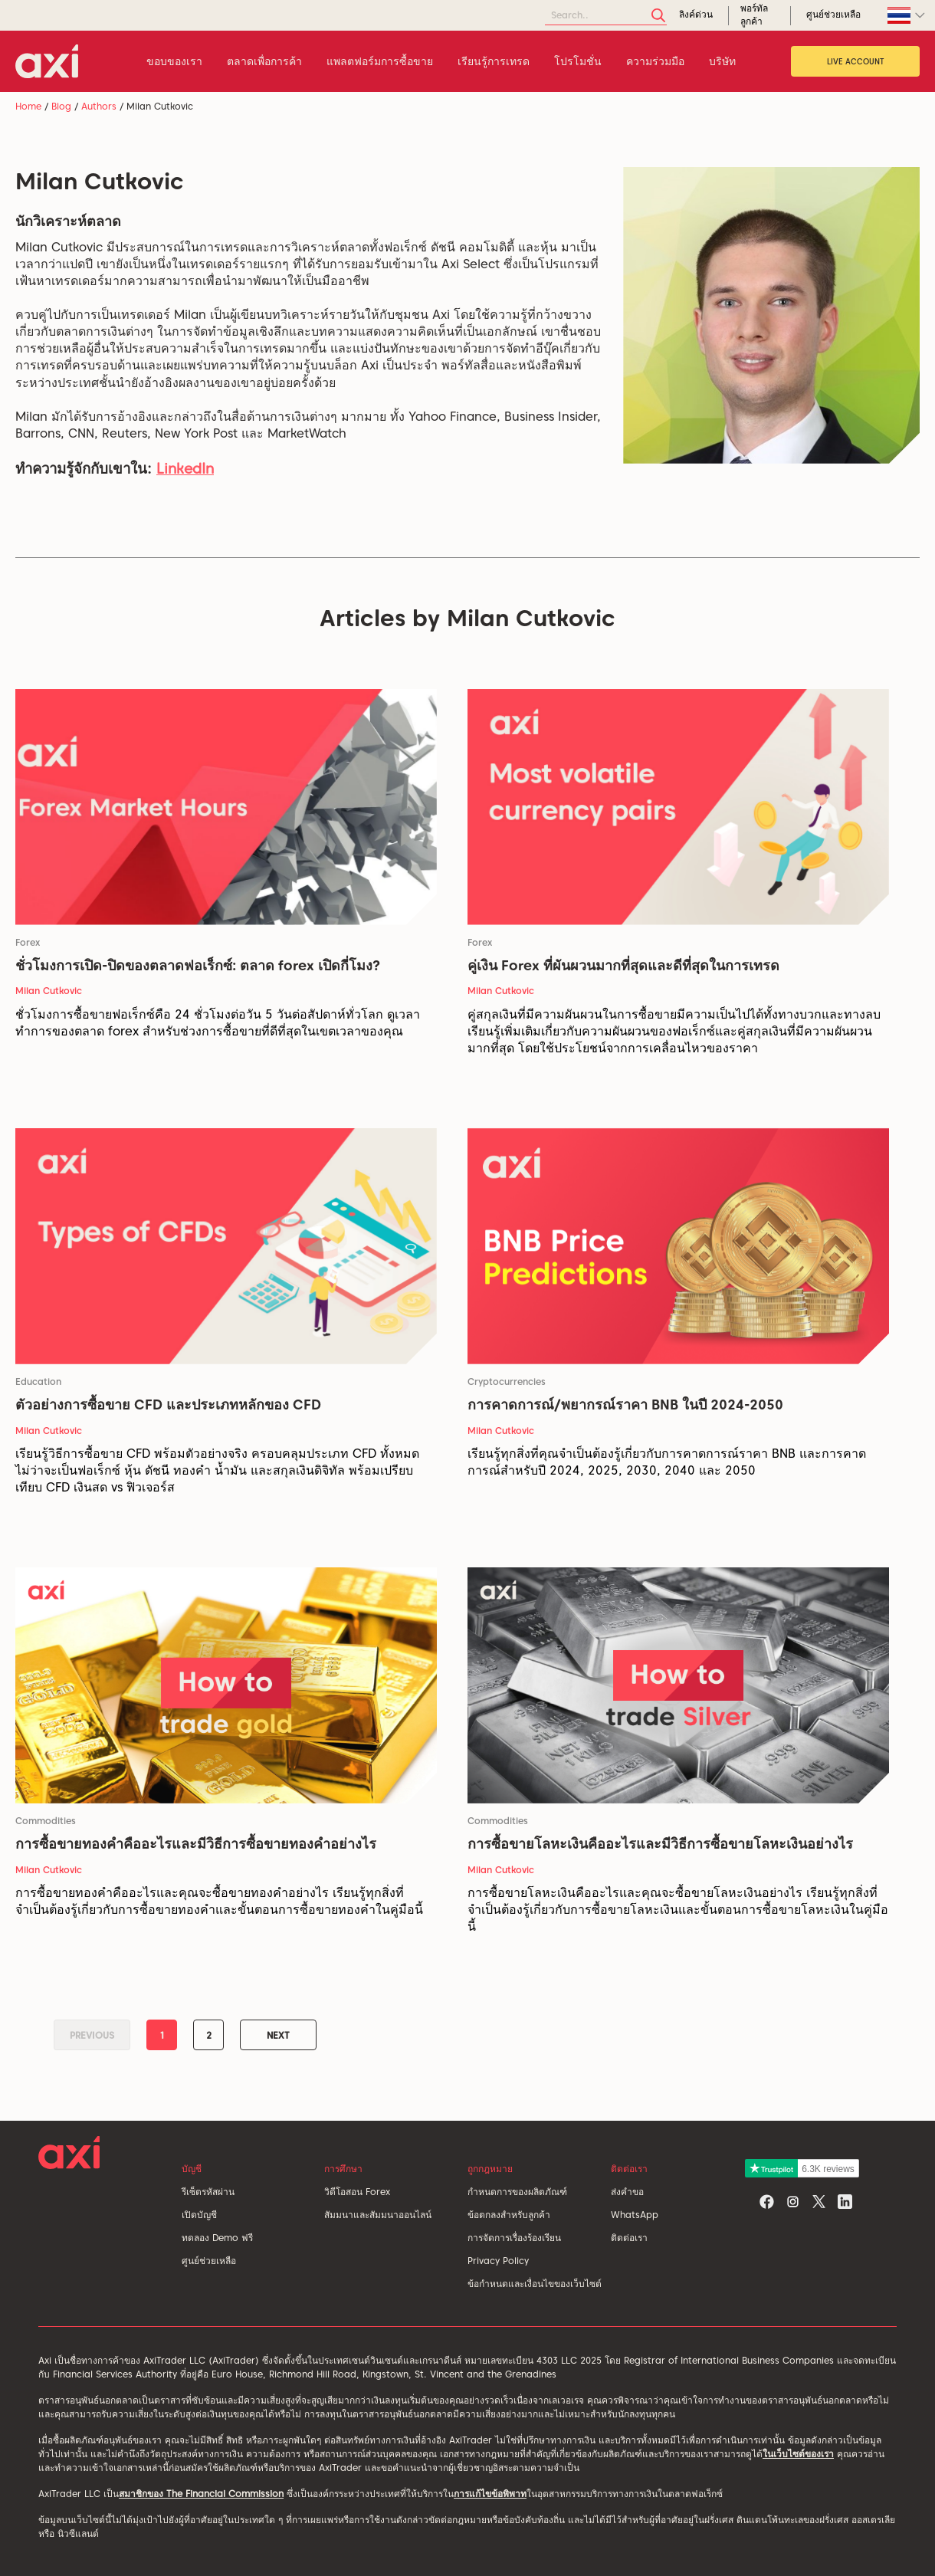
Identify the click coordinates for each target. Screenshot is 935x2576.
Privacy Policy (498, 2260)
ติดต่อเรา (629, 2237)
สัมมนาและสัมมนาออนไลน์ (377, 2214)
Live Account (855, 61)
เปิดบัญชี (199, 2214)
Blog (61, 106)
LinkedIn (185, 468)
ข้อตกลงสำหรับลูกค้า (509, 2214)
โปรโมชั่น (578, 61)
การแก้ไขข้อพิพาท (490, 2493)
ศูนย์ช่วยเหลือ (209, 2260)
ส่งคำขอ (627, 2191)
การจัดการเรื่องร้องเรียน (514, 2237)
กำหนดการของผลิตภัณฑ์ (517, 2191)
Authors (98, 106)
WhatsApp (634, 2214)
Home (28, 106)
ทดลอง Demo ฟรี (217, 2237)
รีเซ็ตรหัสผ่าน (208, 2191)
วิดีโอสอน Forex (357, 2191)
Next (278, 2035)
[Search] (606, 15)
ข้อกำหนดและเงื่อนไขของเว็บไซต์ (535, 2283)
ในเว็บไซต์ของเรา (798, 2454)
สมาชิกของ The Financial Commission (201, 2493)
